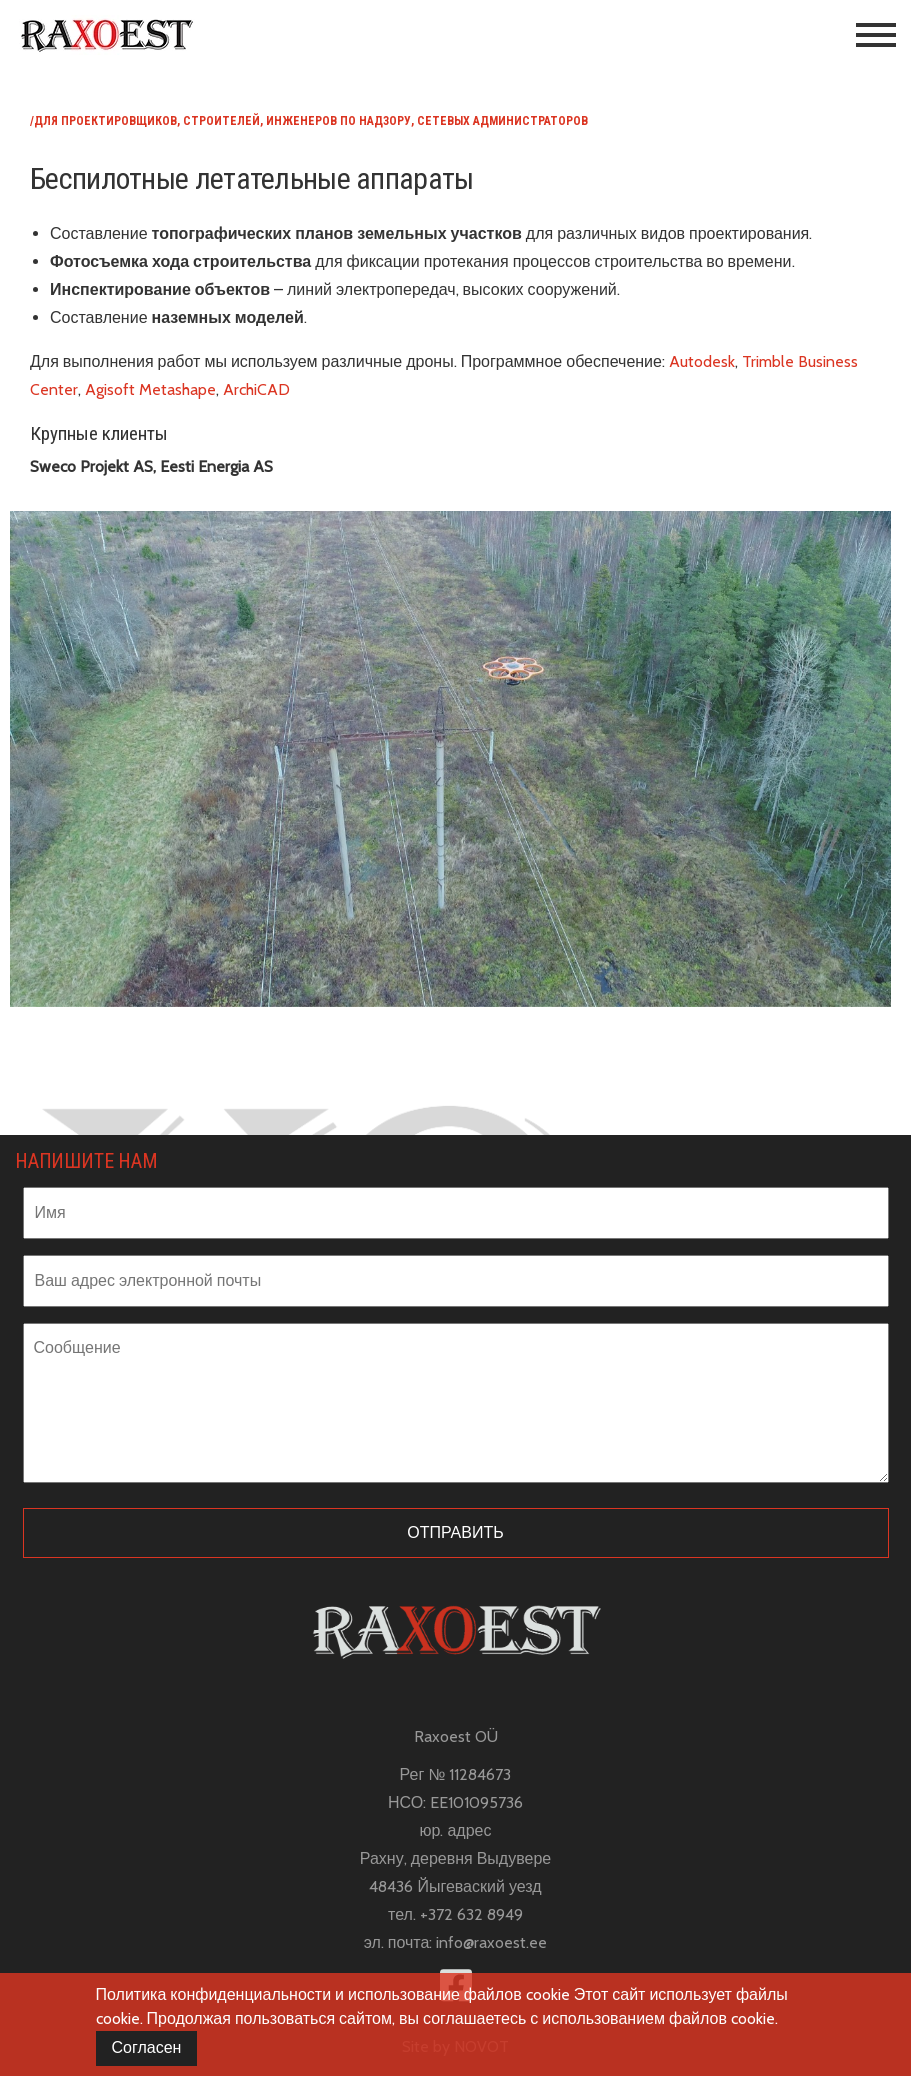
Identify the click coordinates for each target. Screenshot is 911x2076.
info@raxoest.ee (491, 1942)
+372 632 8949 (471, 1914)
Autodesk (702, 361)
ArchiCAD (258, 389)
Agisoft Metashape (150, 389)
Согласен (147, 2047)
